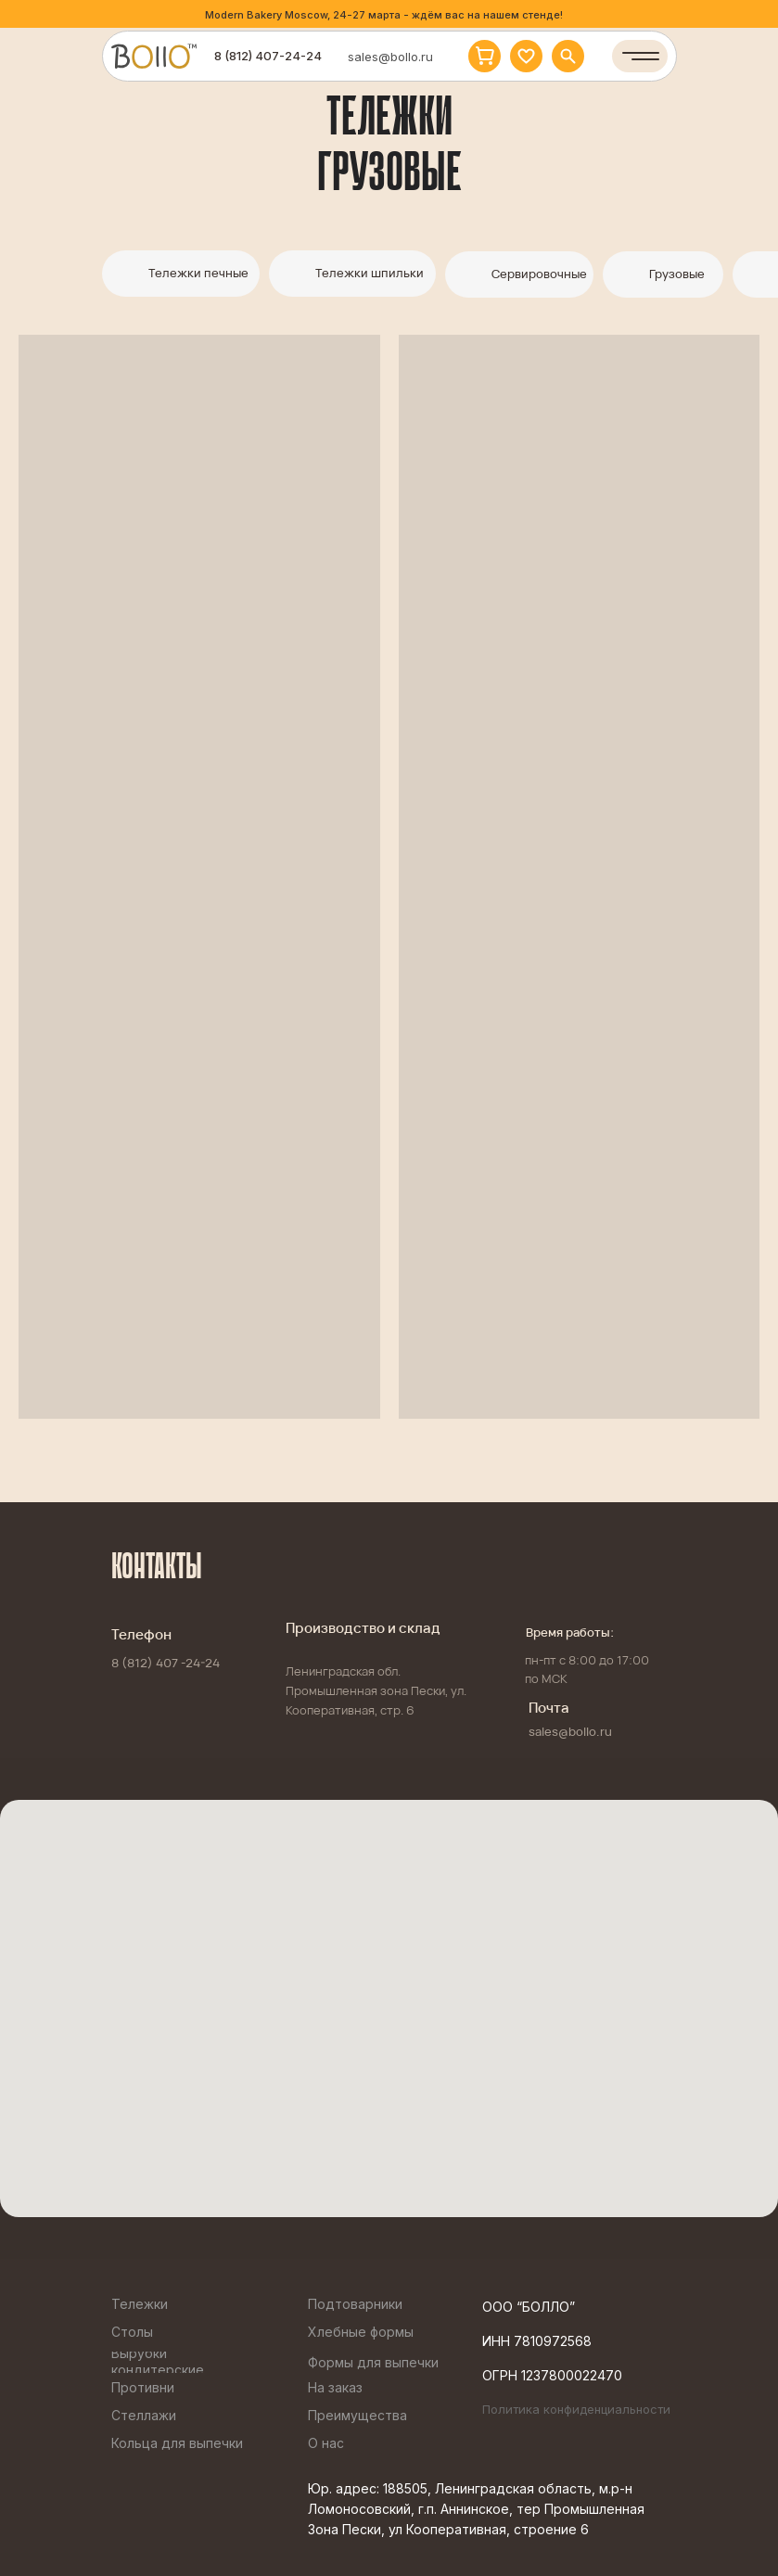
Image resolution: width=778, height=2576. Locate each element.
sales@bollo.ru (390, 56)
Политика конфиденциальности (576, 2409)
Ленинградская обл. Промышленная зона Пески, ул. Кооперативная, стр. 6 (376, 1690)
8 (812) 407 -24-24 (165, 1662)
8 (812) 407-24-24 (268, 55)
